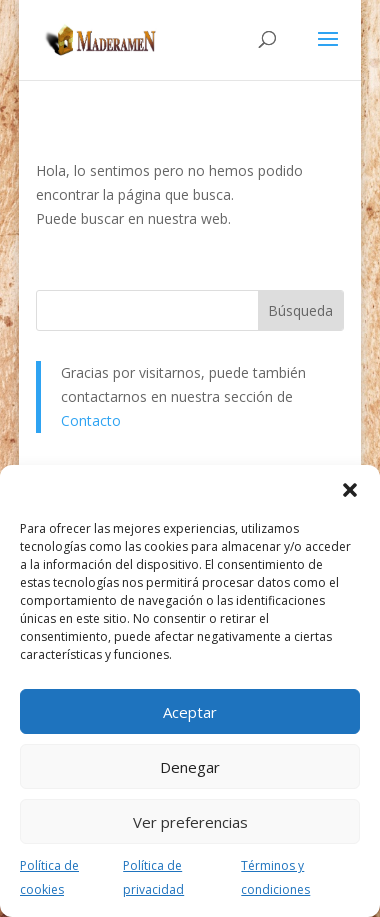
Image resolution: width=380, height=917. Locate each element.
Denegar (190, 767)
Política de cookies (49, 877)
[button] (350, 490)
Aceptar (190, 712)
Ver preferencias (190, 822)
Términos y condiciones (275, 877)
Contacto (91, 420)
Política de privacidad (153, 877)
